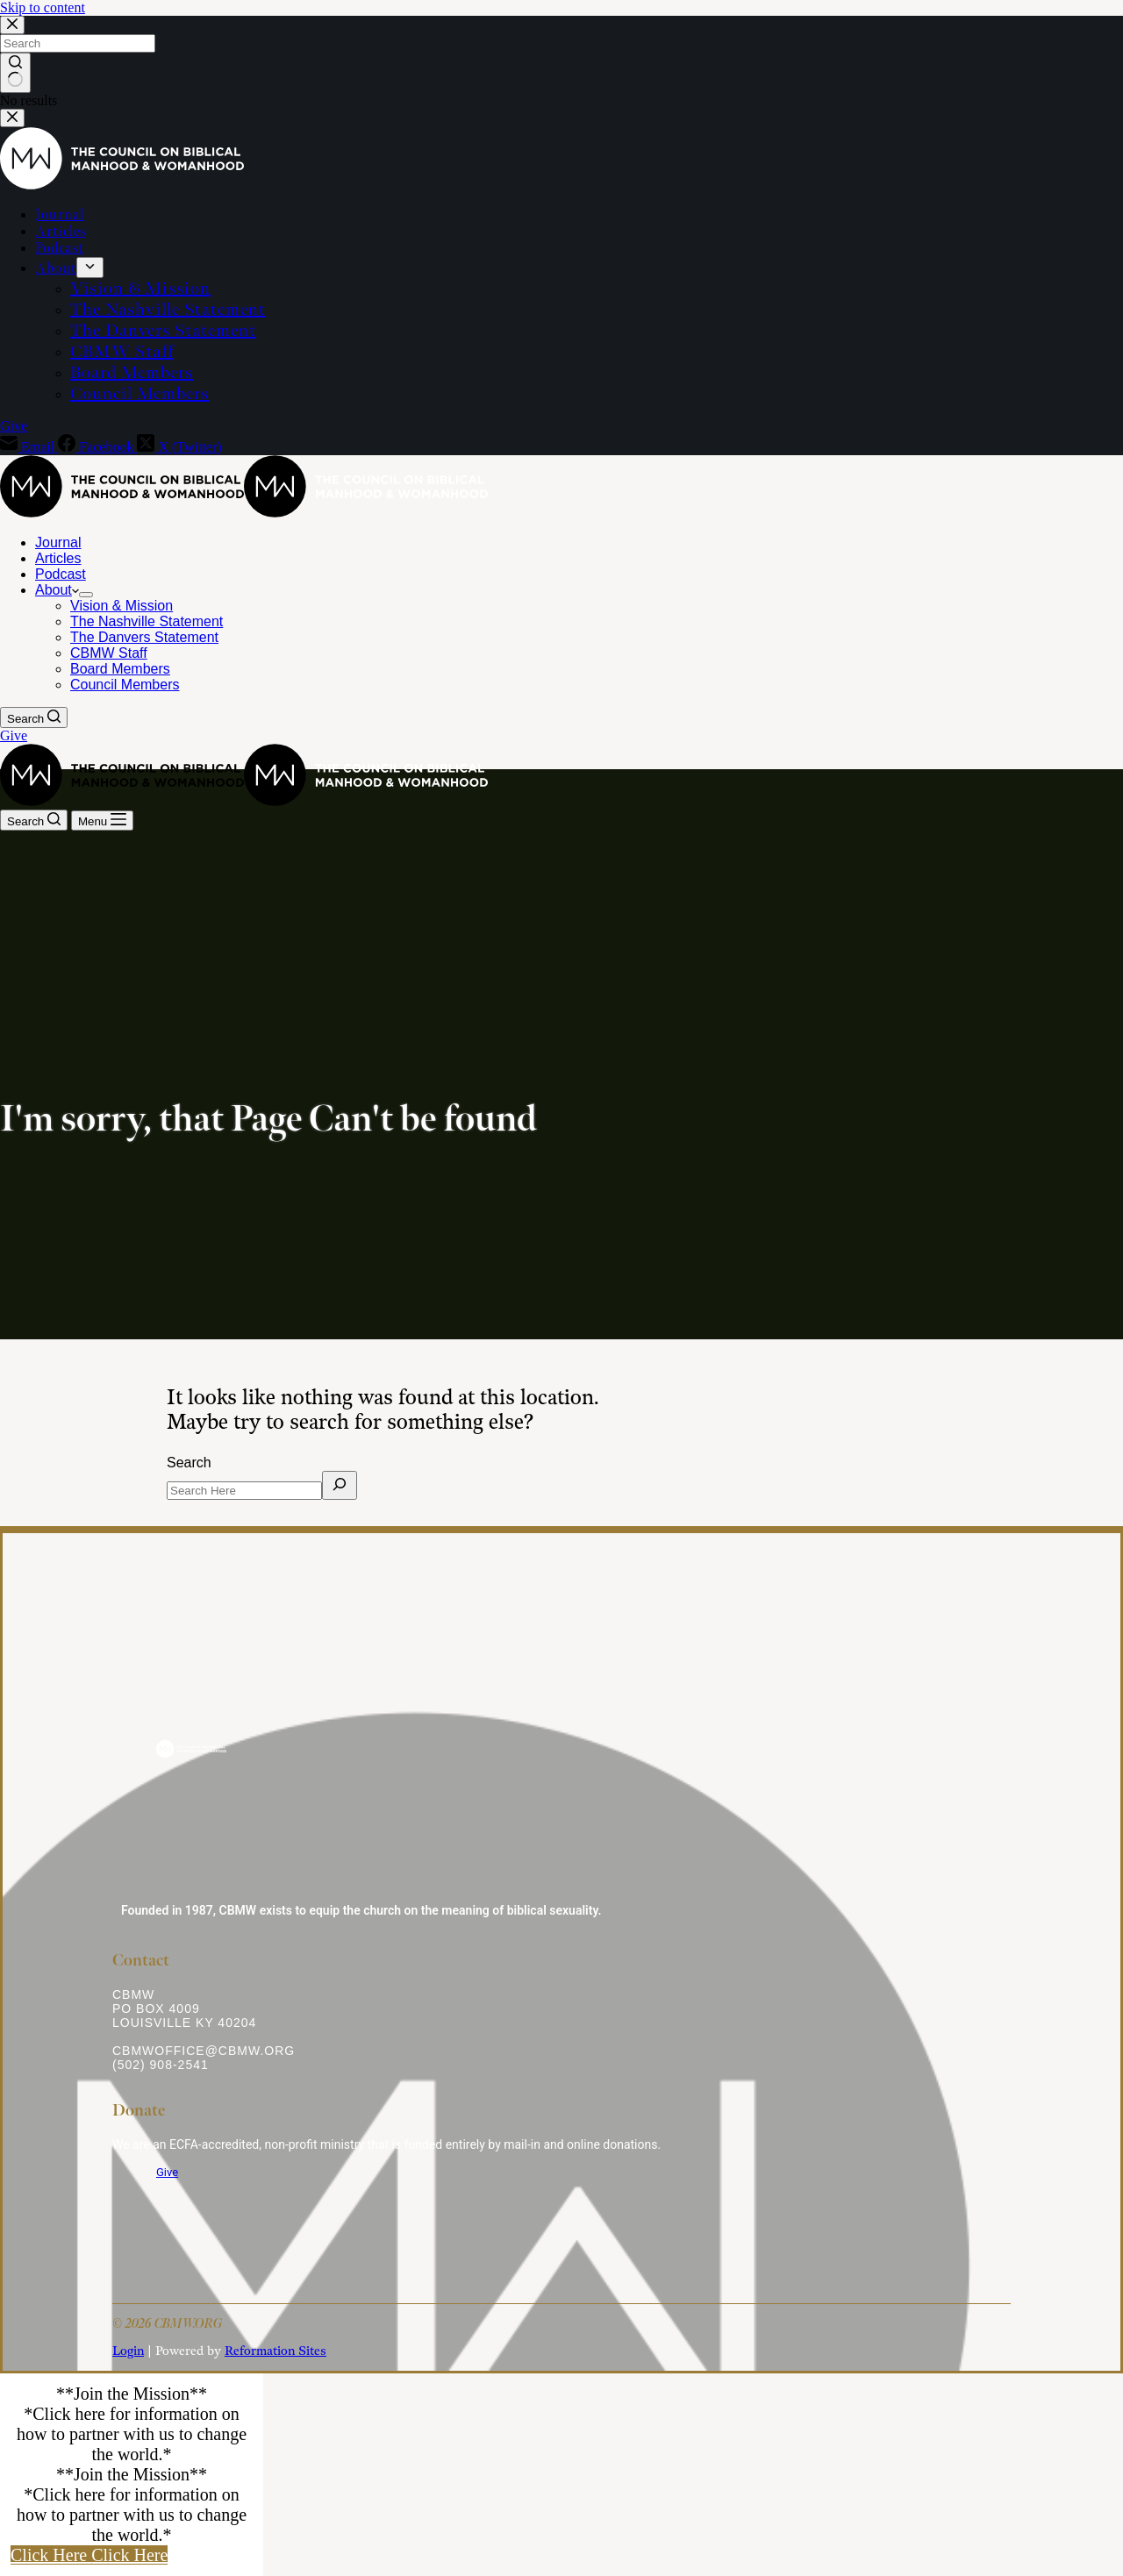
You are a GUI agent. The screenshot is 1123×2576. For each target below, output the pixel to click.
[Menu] (102, 820)
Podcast (60, 574)
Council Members (124, 684)
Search (189, 1462)
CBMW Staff (108, 653)
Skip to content (42, 7)
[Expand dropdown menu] (86, 594)
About (57, 589)
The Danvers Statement (144, 637)
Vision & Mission (121, 605)
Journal (58, 542)
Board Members (120, 668)
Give (13, 735)
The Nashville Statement (146, 621)
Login (128, 2351)
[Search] (34, 717)
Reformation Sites (275, 2351)
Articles (58, 558)
